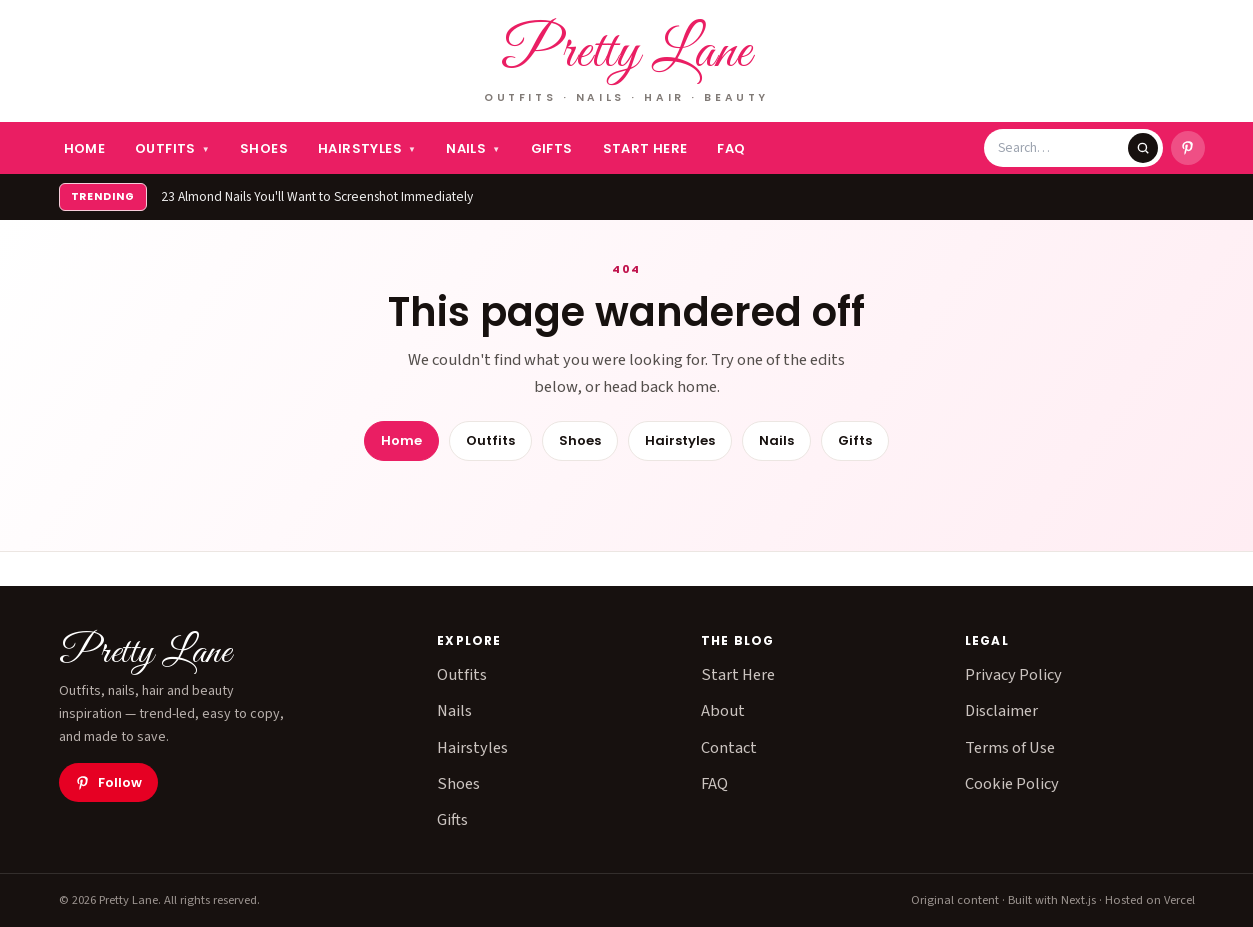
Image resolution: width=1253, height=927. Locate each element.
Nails (473, 148)
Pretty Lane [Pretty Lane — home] (626, 53)
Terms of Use (1010, 748)
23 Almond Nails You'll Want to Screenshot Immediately (317, 196)
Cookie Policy (1012, 784)
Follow (108, 782)
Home (85, 148)
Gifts (552, 148)
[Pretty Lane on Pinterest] (1188, 148)
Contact (729, 748)
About (723, 711)
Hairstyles (367, 148)
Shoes (264, 148)
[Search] (1143, 148)
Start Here (645, 148)
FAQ (731, 148)
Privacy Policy (1013, 675)
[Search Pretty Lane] (1063, 148)
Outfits (172, 148)
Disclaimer (1001, 711)
